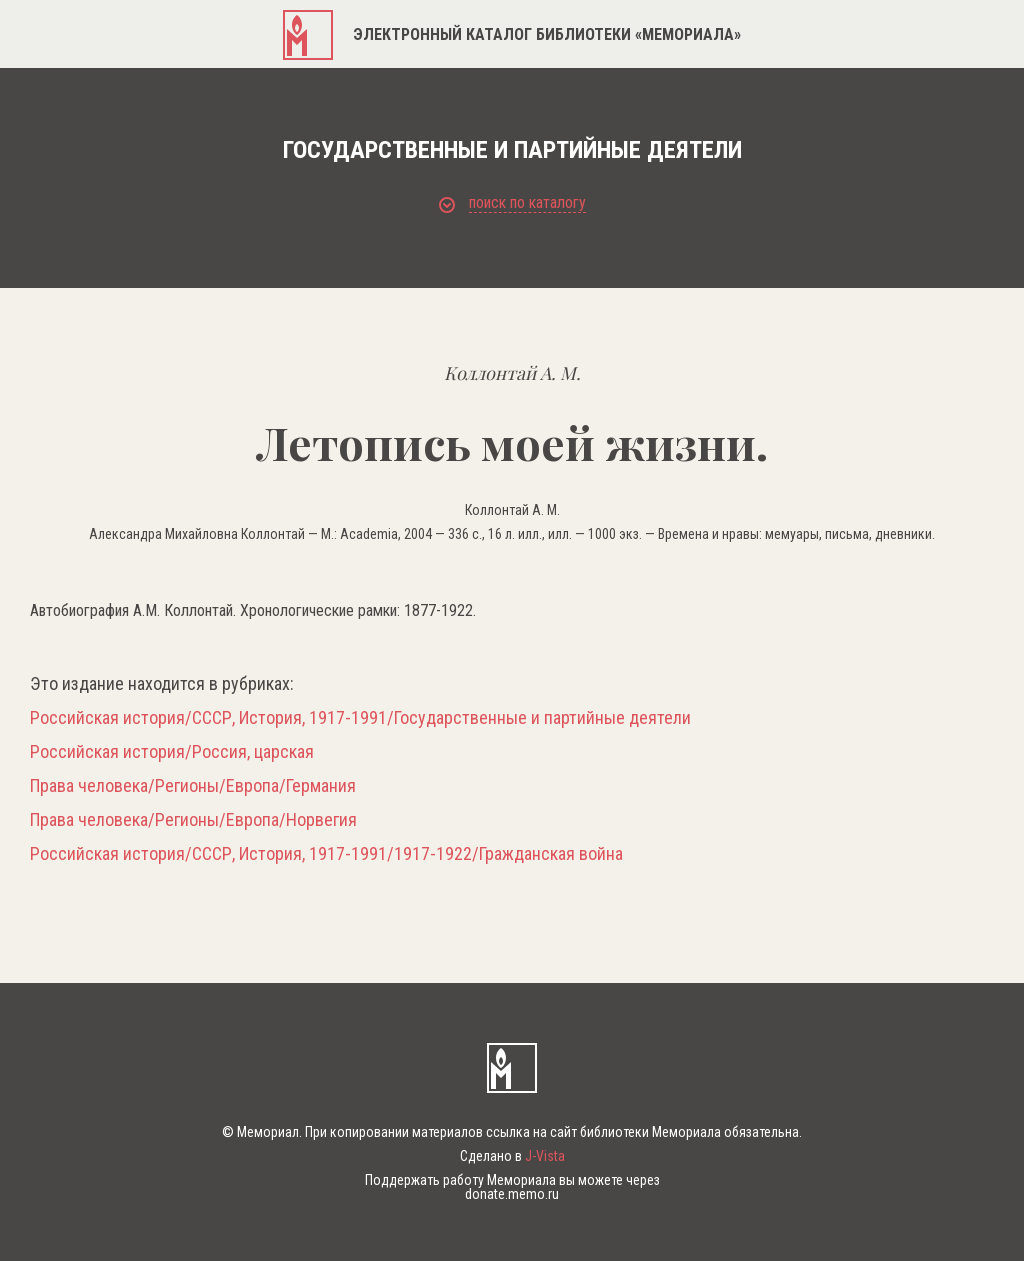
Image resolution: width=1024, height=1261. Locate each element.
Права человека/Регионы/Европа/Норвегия (193, 820)
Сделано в (512, 1156)
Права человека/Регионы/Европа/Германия (193, 786)
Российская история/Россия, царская (172, 752)
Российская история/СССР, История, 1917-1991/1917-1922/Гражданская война (326, 854)
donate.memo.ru (512, 1194)
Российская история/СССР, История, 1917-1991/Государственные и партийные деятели (360, 718)
